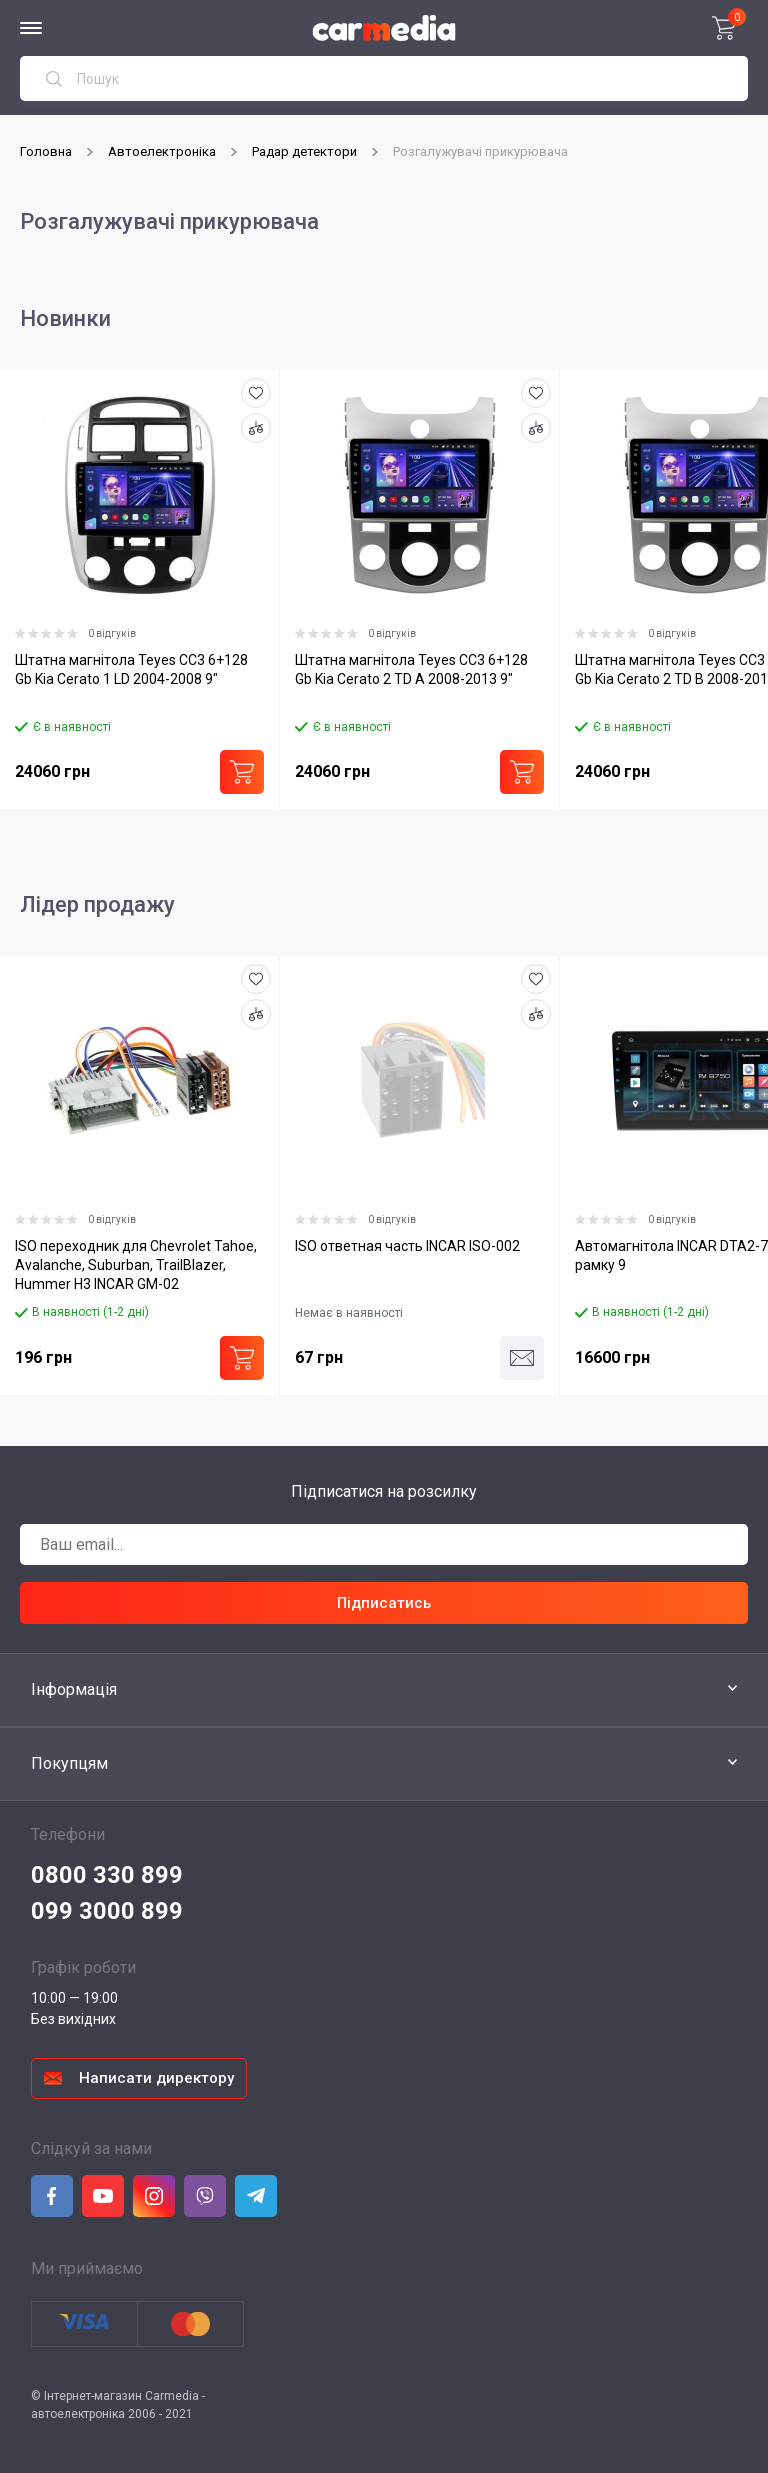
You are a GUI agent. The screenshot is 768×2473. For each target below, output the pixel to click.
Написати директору (156, 2078)
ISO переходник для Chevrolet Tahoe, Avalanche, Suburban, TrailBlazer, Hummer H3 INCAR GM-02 (136, 1265)
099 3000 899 (107, 1911)
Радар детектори (304, 151)
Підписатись (384, 1603)
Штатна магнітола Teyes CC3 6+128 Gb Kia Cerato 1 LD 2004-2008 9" (131, 669)
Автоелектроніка (162, 151)
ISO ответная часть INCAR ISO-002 (407, 1246)
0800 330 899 (107, 1875)
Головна (46, 151)
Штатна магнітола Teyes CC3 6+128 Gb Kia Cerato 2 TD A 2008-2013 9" (411, 669)
